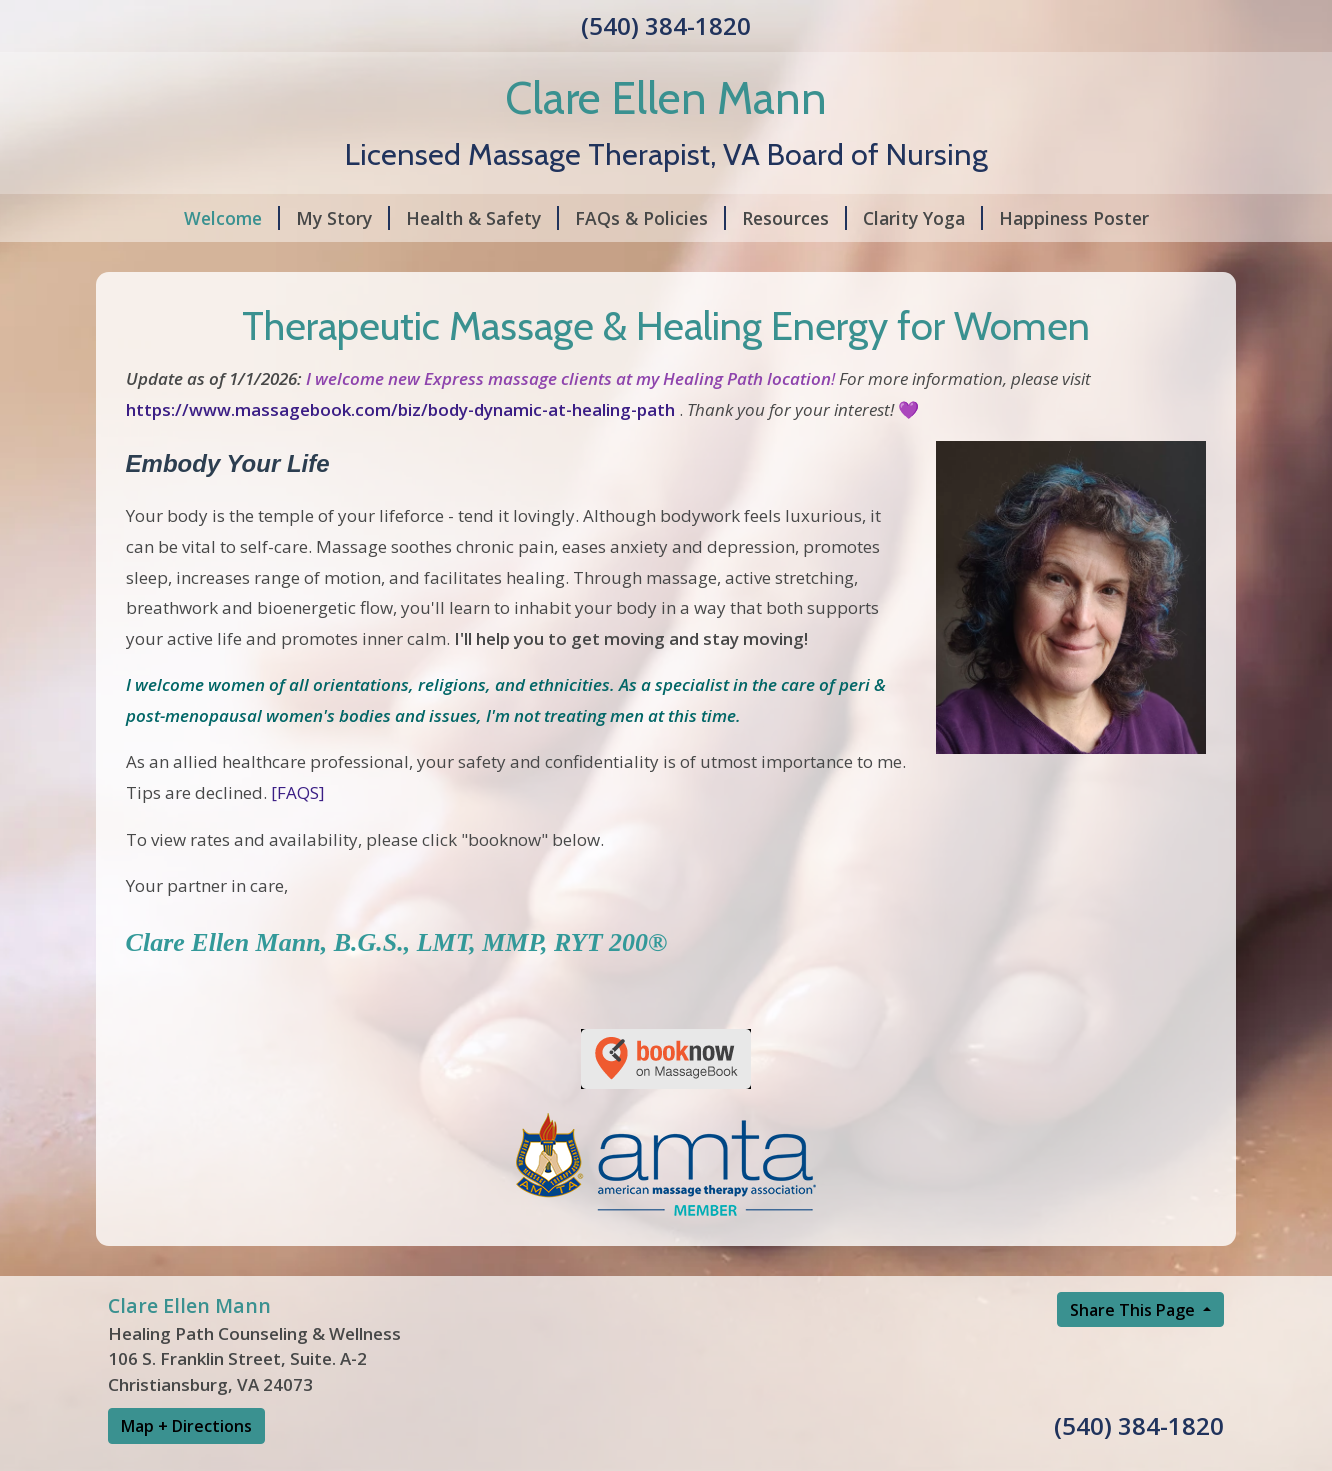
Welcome (232, 218)
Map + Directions (186, 1426)
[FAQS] (298, 792)
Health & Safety (482, 218)
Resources (794, 218)
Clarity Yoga (923, 218)
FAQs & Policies (650, 218)
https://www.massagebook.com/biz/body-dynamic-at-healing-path (400, 409)
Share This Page (1134, 1310)
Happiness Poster (1074, 218)
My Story (343, 218)
